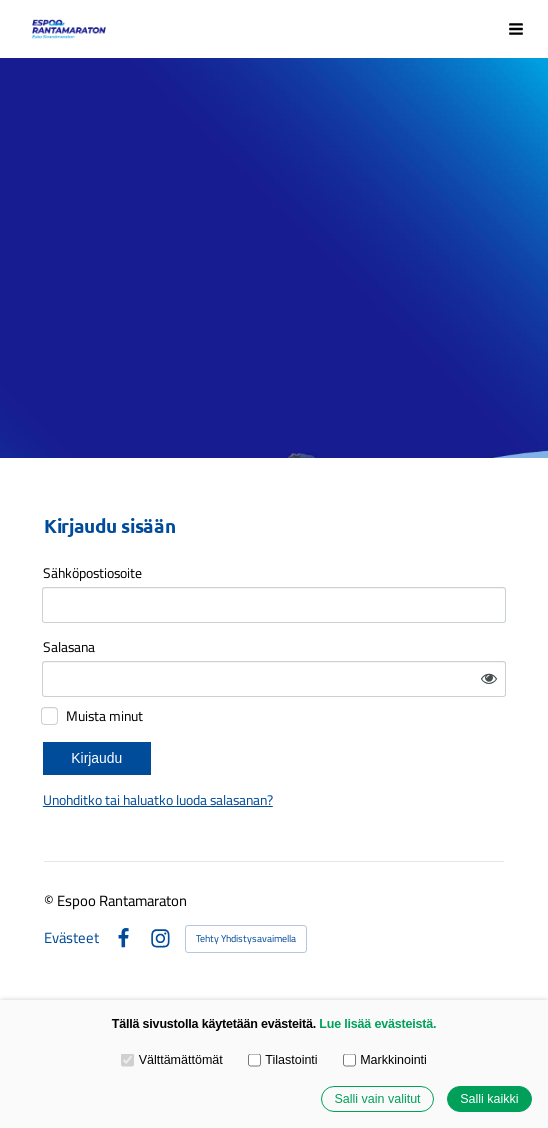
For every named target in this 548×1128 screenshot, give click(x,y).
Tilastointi (283, 1060)
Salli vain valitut (377, 1099)
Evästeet (71, 938)
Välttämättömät (172, 1060)
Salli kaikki (489, 1099)
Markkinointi (385, 1060)
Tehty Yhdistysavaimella (246, 938)
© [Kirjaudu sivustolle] (50, 900)
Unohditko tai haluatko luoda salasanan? (158, 800)
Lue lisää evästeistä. (377, 1024)
